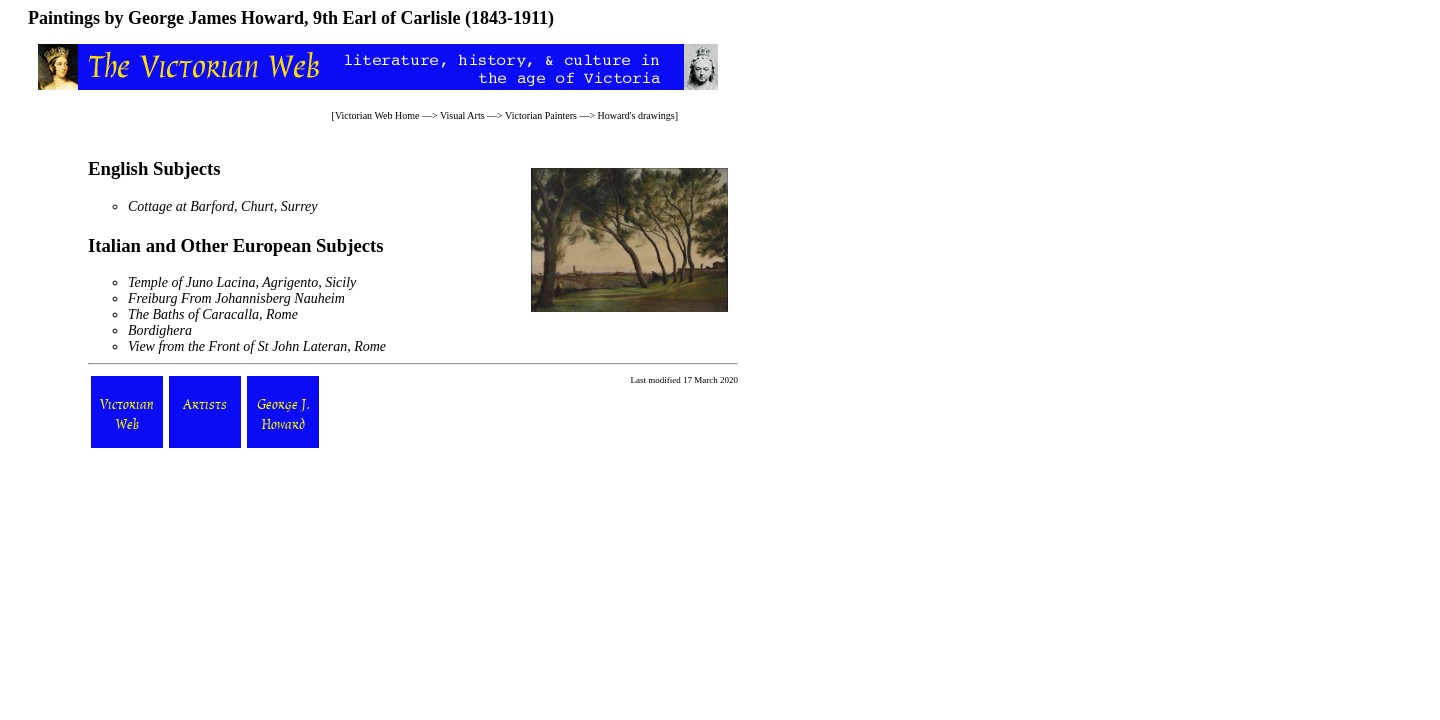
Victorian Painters (541, 115)
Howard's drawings (636, 115)
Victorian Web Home (377, 115)
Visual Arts (462, 115)
